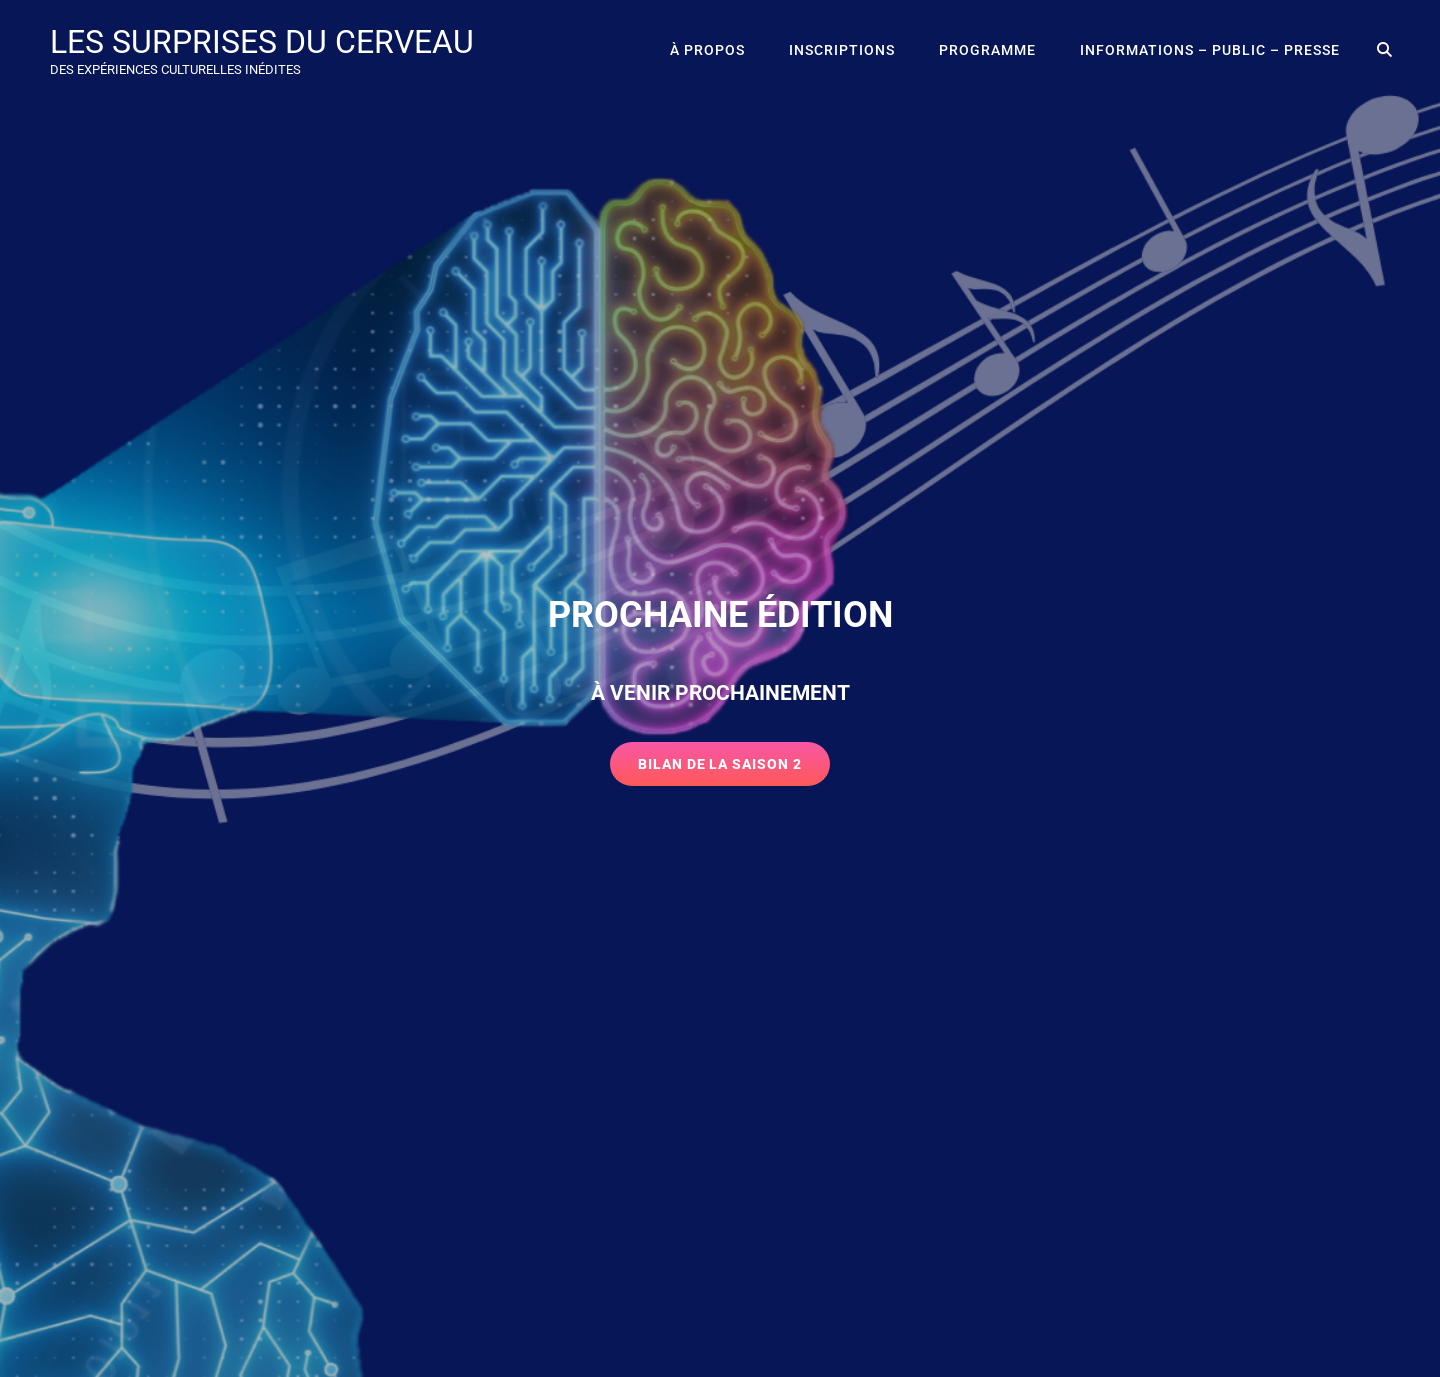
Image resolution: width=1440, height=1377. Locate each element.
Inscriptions (842, 50)
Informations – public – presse (1210, 50)
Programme (987, 50)
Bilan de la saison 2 (734, 769)
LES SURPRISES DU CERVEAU (262, 42)
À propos (707, 50)
